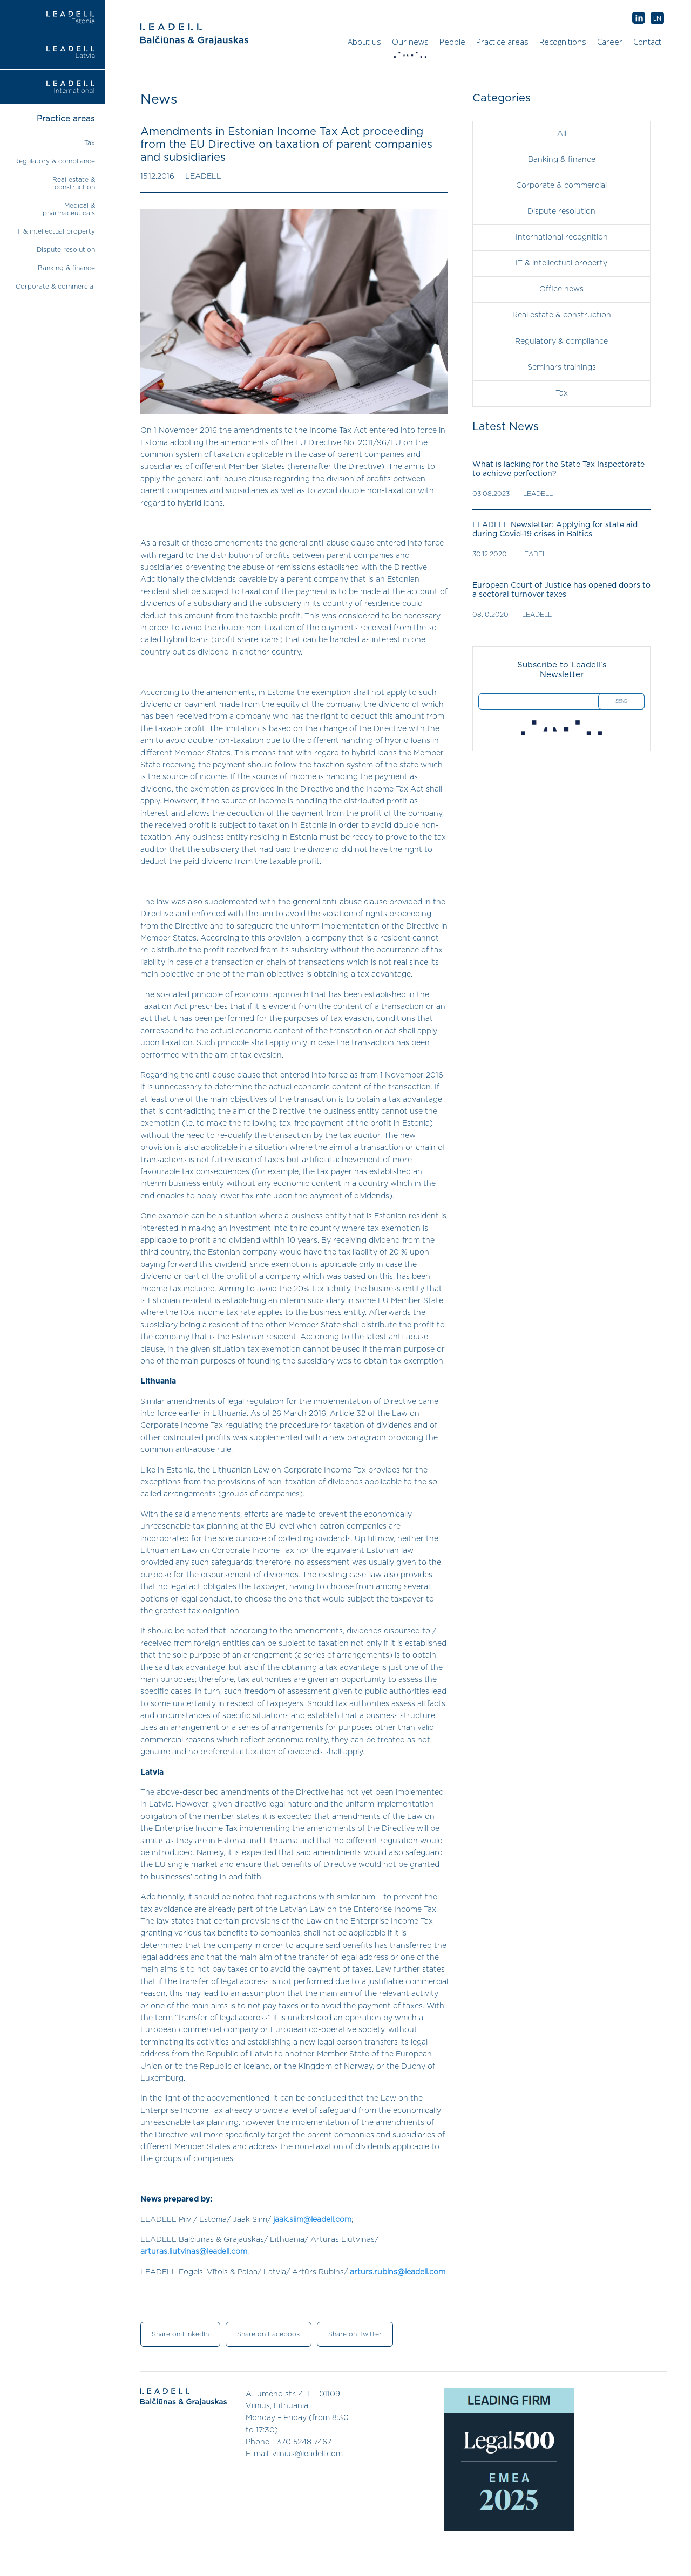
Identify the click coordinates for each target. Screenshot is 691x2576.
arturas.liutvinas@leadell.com (193, 2251)
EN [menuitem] (657, 18)
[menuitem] (657, 18)
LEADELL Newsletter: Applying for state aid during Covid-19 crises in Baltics (555, 529)
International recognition (562, 237)
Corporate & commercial (55, 286)
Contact (647, 41)
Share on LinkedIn (180, 2334)
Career (609, 41)
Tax (89, 143)
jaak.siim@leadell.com (312, 2220)
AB (638, 18)
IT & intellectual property (55, 231)
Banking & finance (66, 268)
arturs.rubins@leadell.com (397, 2272)
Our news (411, 44)
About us (364, 41)
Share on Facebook (268, 2334)
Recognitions (562, 41)
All (561, 134)
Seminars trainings (561, 367)
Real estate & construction (561, 315)
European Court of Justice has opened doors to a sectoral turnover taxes (561, 589)
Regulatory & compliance (54, 161)
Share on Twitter (355, 2334)
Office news (561, 289)
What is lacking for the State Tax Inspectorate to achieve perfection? (558, 468)
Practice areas (502, 41)
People (452, 41)
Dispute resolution (66, 250)
